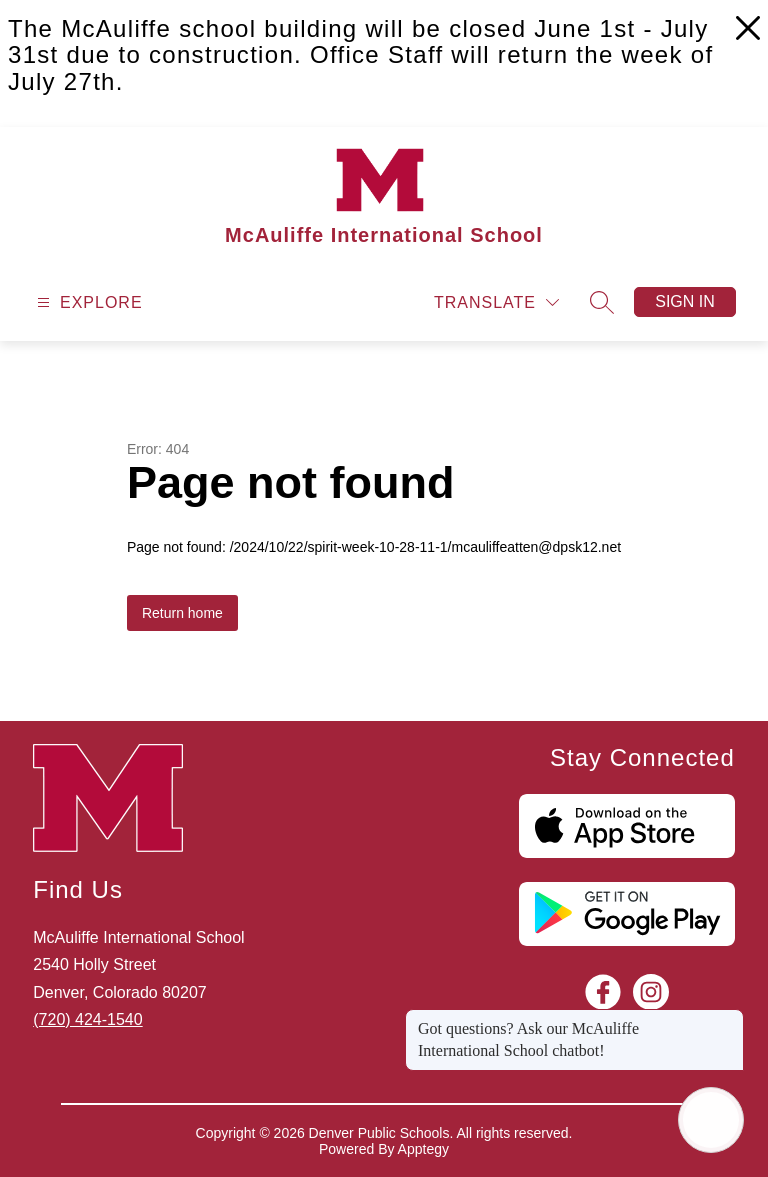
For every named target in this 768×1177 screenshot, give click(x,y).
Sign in (685, 301)
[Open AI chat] (711, 1120)
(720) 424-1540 (87, 1019)
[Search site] (602, 302)
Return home (182, 613)
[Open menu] (87, 302)
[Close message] (728, 1019)
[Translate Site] (496, 302)
